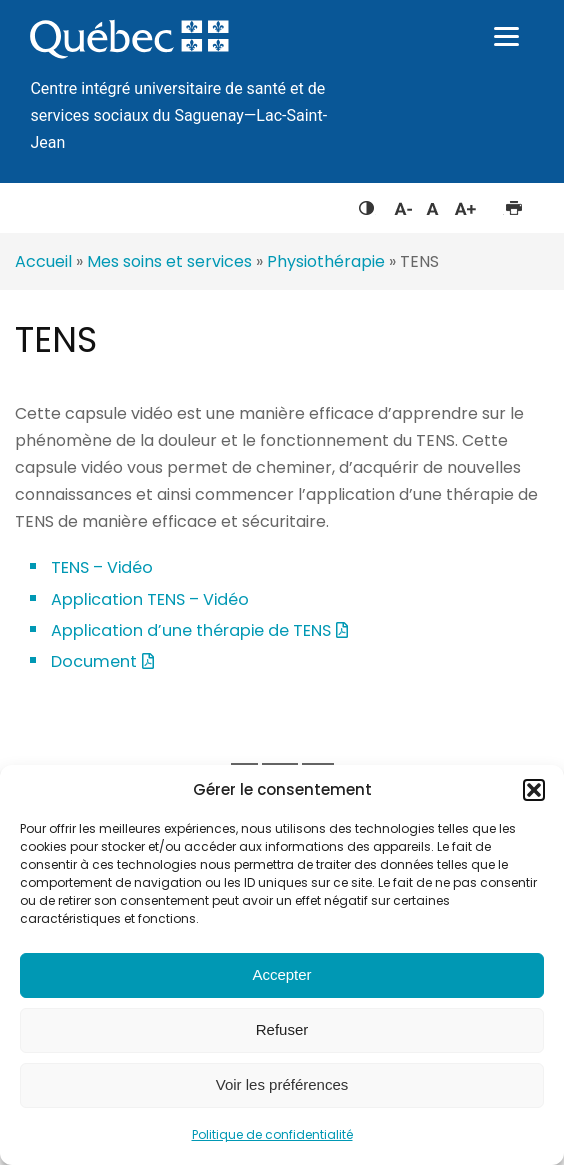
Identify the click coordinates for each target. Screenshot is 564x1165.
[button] (534, 790)
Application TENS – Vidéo (150, 599)
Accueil (43, 261)
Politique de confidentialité (272, 1134)
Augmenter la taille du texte (466, 204)
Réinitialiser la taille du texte (432, 204)
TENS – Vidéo (102, 567)
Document (94, 661)
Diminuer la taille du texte (402, 206)
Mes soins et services (169, 261)
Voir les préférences (282, 1084)
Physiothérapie (326, 261)
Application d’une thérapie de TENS (191, 630)
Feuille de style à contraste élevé (366, 204)
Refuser (282, 1029)
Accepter (281, 974)
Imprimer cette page (513, 204)
